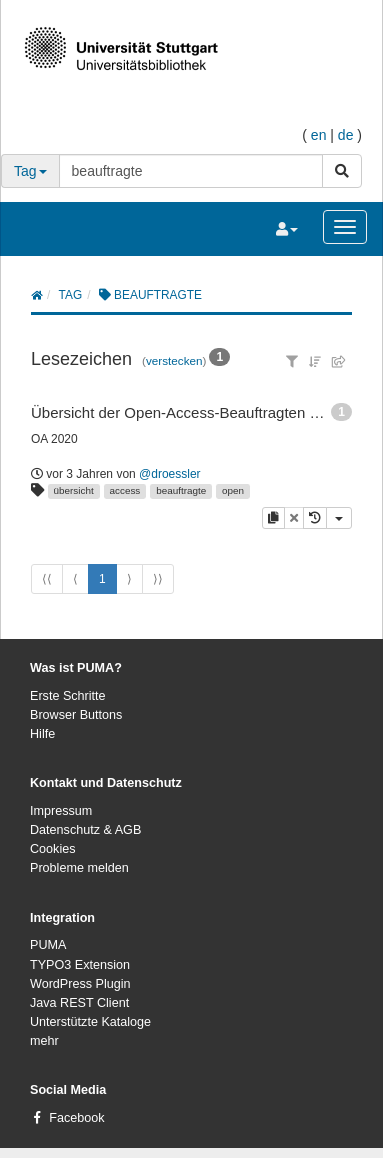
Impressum (61, 811)
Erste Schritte (68, 696)
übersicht (74, 490)
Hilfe (42, 734)
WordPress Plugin (80, 984)
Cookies (53, 849)
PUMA (48, 945)
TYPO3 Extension (80, 965)
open (233, 490)
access (125, 490)
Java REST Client (79, 1003)
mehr (44, 1041)
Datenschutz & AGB (85, 830)
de (346, 135)
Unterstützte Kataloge (90, 1022)
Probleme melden (79, 868)
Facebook (76, 1118)
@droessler (170, 474)
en (319, 135)
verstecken (174, 360)
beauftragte (181, 490)
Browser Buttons (76, 715)
